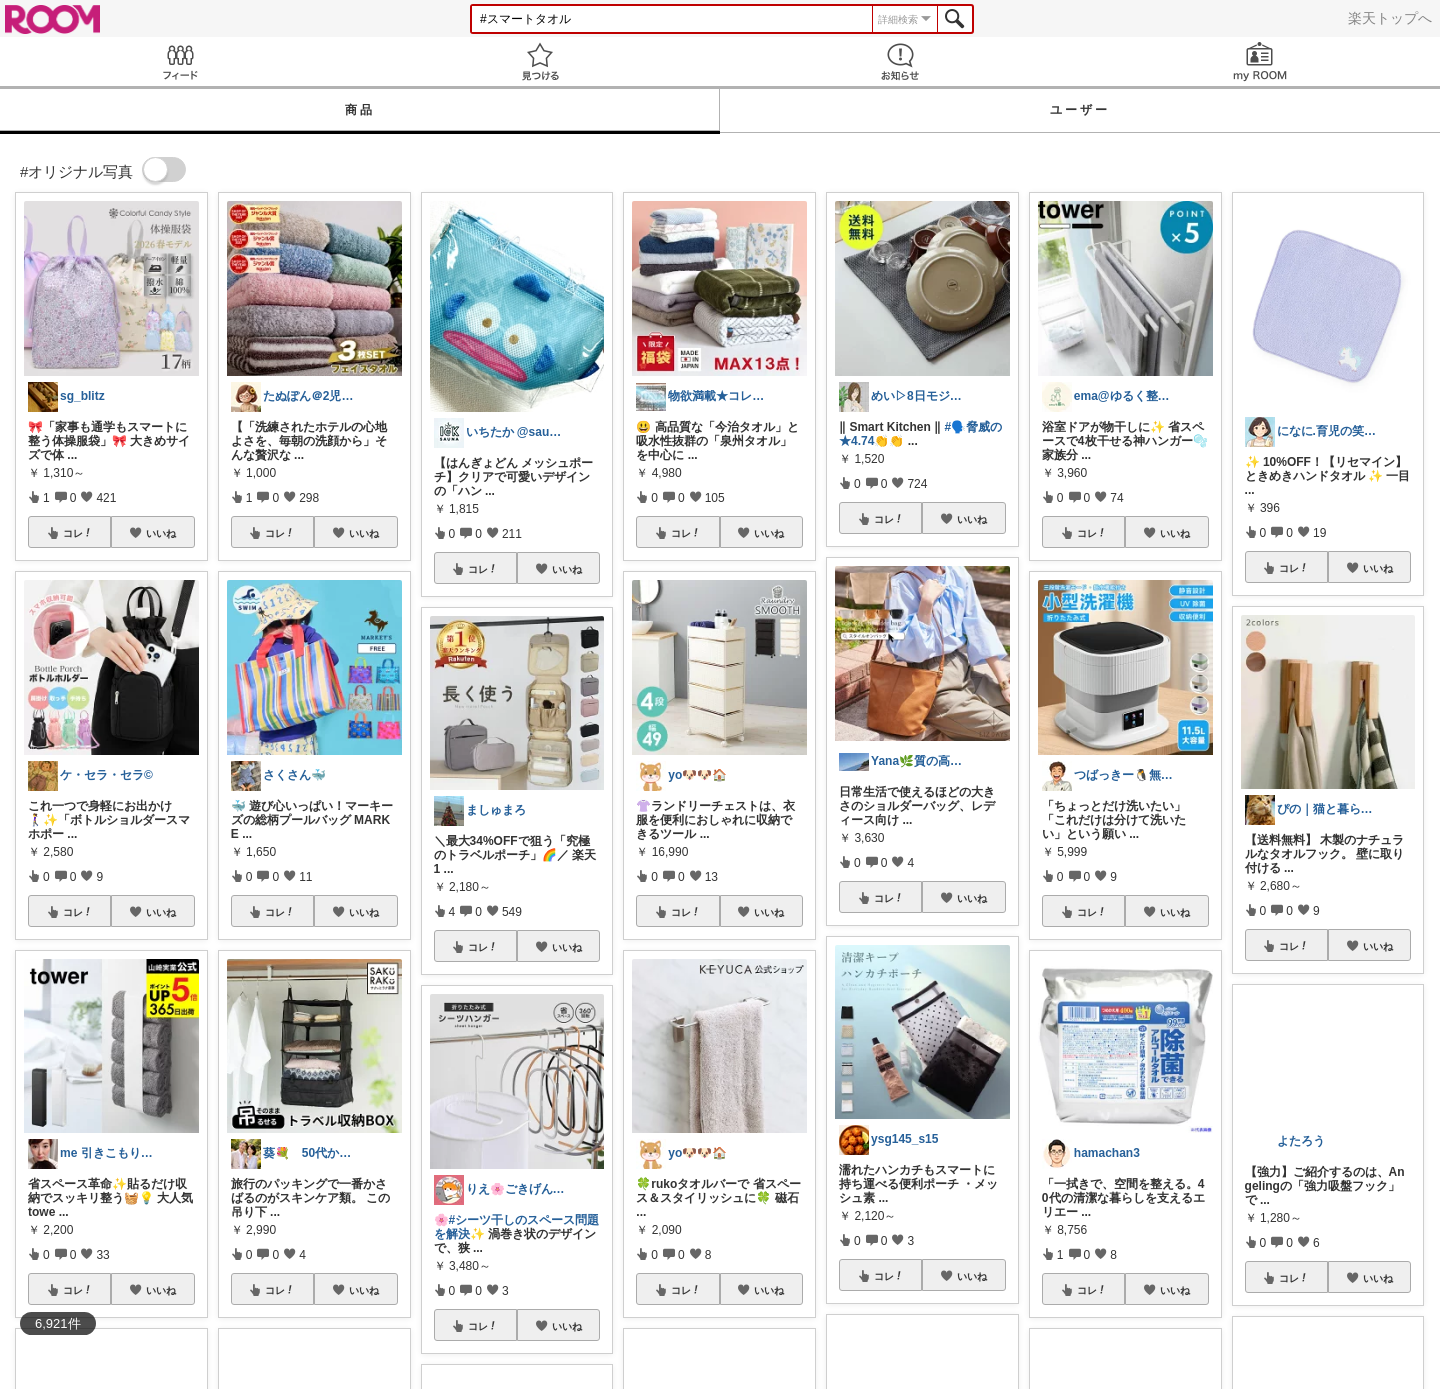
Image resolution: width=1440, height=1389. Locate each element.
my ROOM (1260, 61)
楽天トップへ (1390, 18)
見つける (540, 61)
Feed (180, 61)
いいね (161, 533)
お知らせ (900, 61)
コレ (78, 533)
